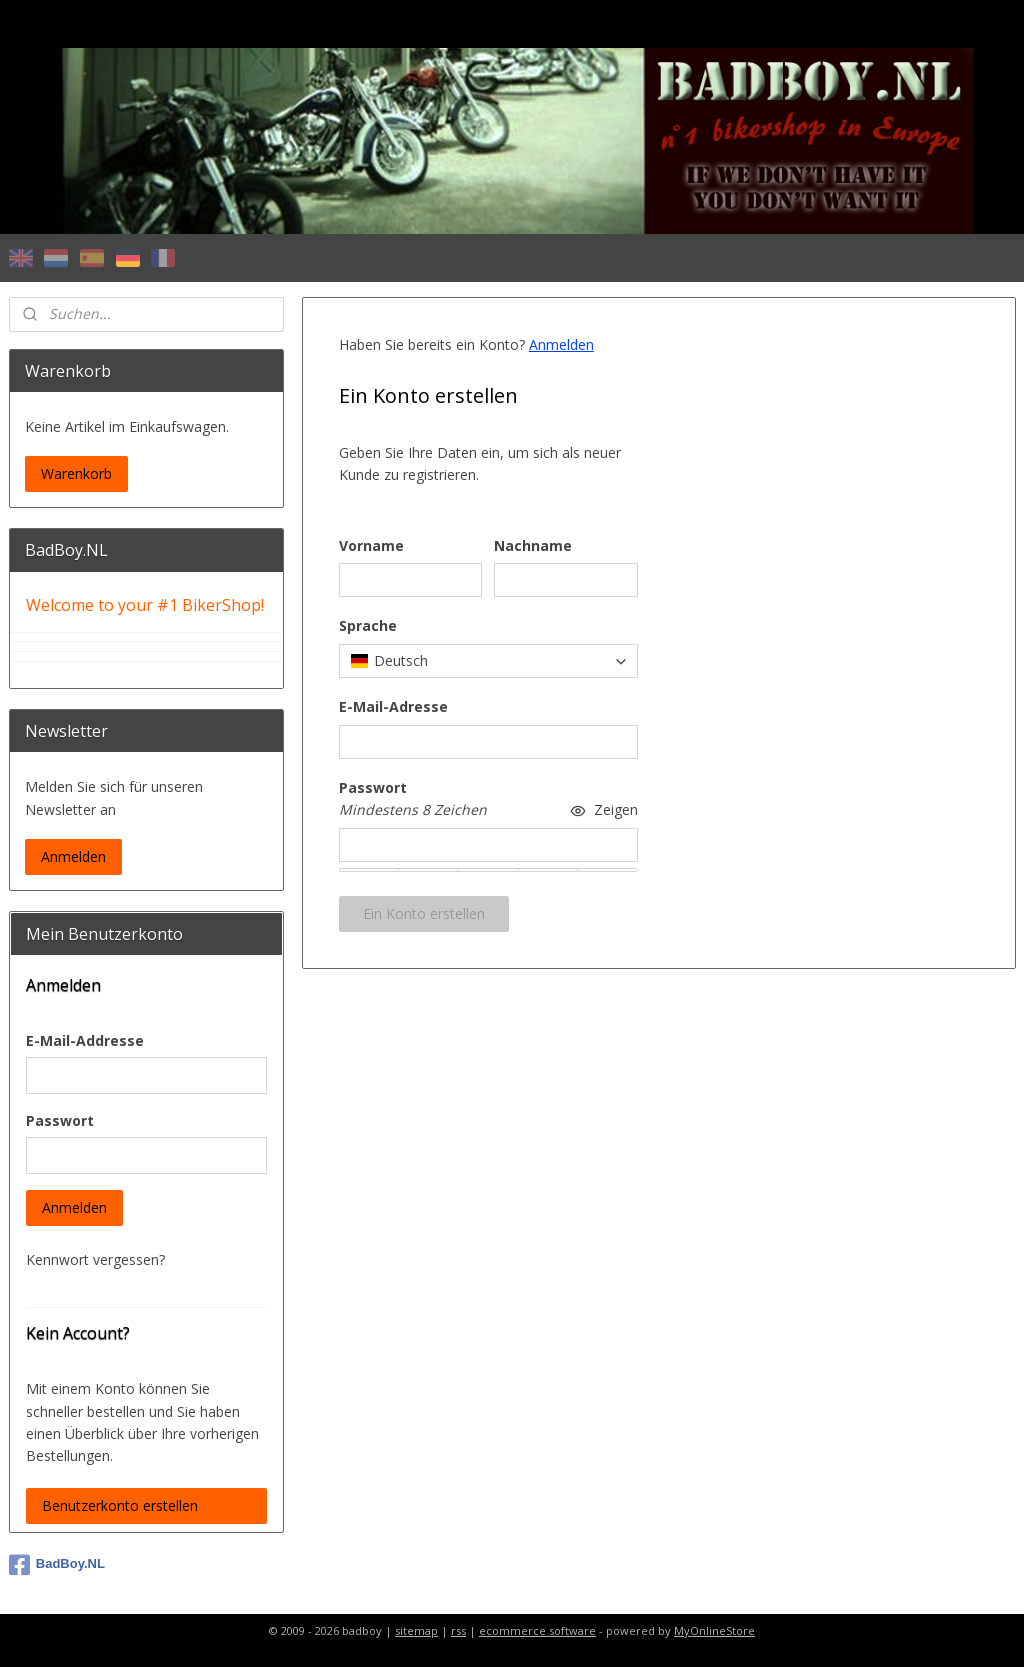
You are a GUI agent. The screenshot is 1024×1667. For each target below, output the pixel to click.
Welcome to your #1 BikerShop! (145, 605)
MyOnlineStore (714, 1630)
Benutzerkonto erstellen (120, 1505)
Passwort (60, 1120)
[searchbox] (487, 661)
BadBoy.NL (57, 1565)
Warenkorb (76, 473)
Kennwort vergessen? (95, 1259)
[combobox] (487, 661)
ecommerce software (537, 1630)
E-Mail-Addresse (85, 1040)
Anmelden (560, 344)
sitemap (416, 1630)
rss (458, 1630)
